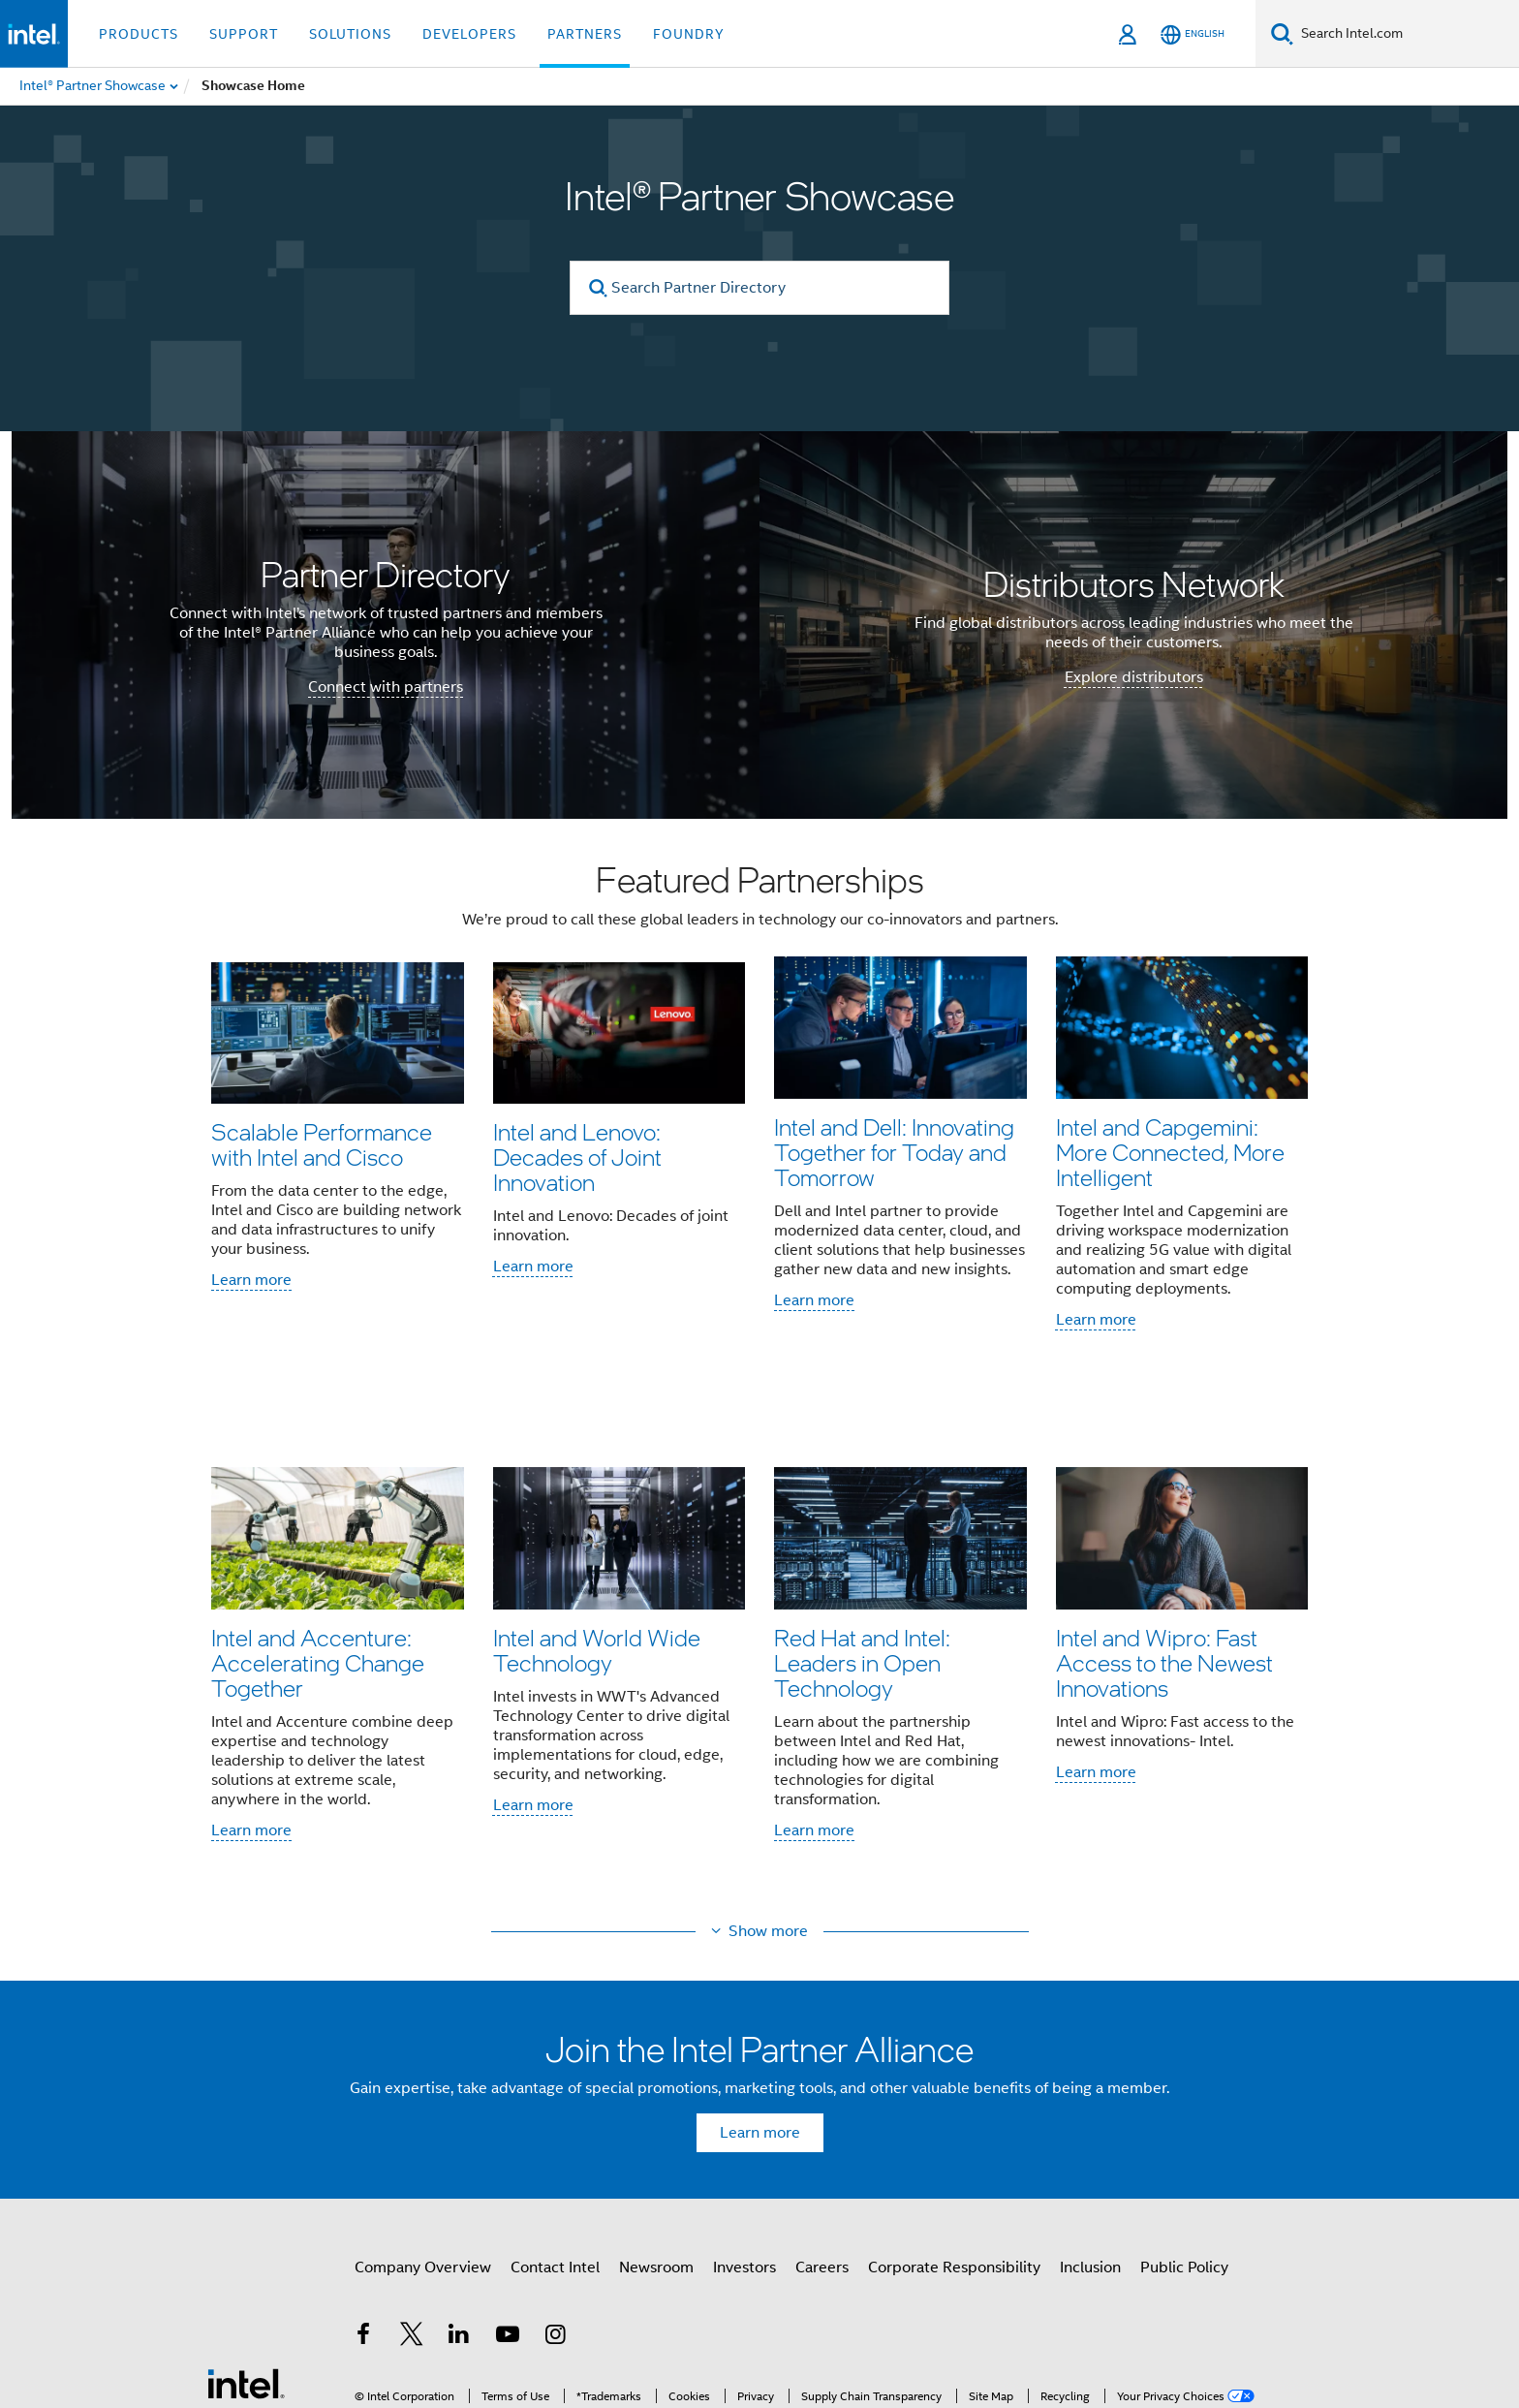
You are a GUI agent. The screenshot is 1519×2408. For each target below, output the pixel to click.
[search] (598, 288)
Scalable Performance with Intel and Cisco (321, 1144)
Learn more (251, 1280)
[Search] (1282, 33)
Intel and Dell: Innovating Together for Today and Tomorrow (894, 1156)
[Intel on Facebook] (363, 2186)
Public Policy (1184, 2116)
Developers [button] (469, 34)
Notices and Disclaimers (1100, 2319)
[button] (759, 1306)
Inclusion (1090, 2116)
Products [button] (138, 34)
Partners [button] (584, 34)
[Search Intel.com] (1406, 34)
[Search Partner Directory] (759, 288)
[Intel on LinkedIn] (459, 2186)
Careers (822, 2116)
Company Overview (423, 2116)
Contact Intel (555, 2116)
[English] (1192, 34)
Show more (768, 1780)
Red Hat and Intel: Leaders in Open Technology (862, 1560)
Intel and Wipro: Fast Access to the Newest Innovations (1164, 1560)
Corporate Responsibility (954, 2116)
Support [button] (243, 34)
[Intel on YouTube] (507, 2186)
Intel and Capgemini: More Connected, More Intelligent (1170, 1156)
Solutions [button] (350, 34)
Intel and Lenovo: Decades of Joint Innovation (577, 1156)
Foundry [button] (689, 34)
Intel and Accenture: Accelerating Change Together (317, 1560)
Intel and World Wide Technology (596, 1548)
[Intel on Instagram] (555, 2186)
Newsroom (656, 2116)
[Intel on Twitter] (411, 2186)
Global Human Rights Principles (1007, 2334)
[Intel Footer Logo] (246, 2231)
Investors (744, 2116)
